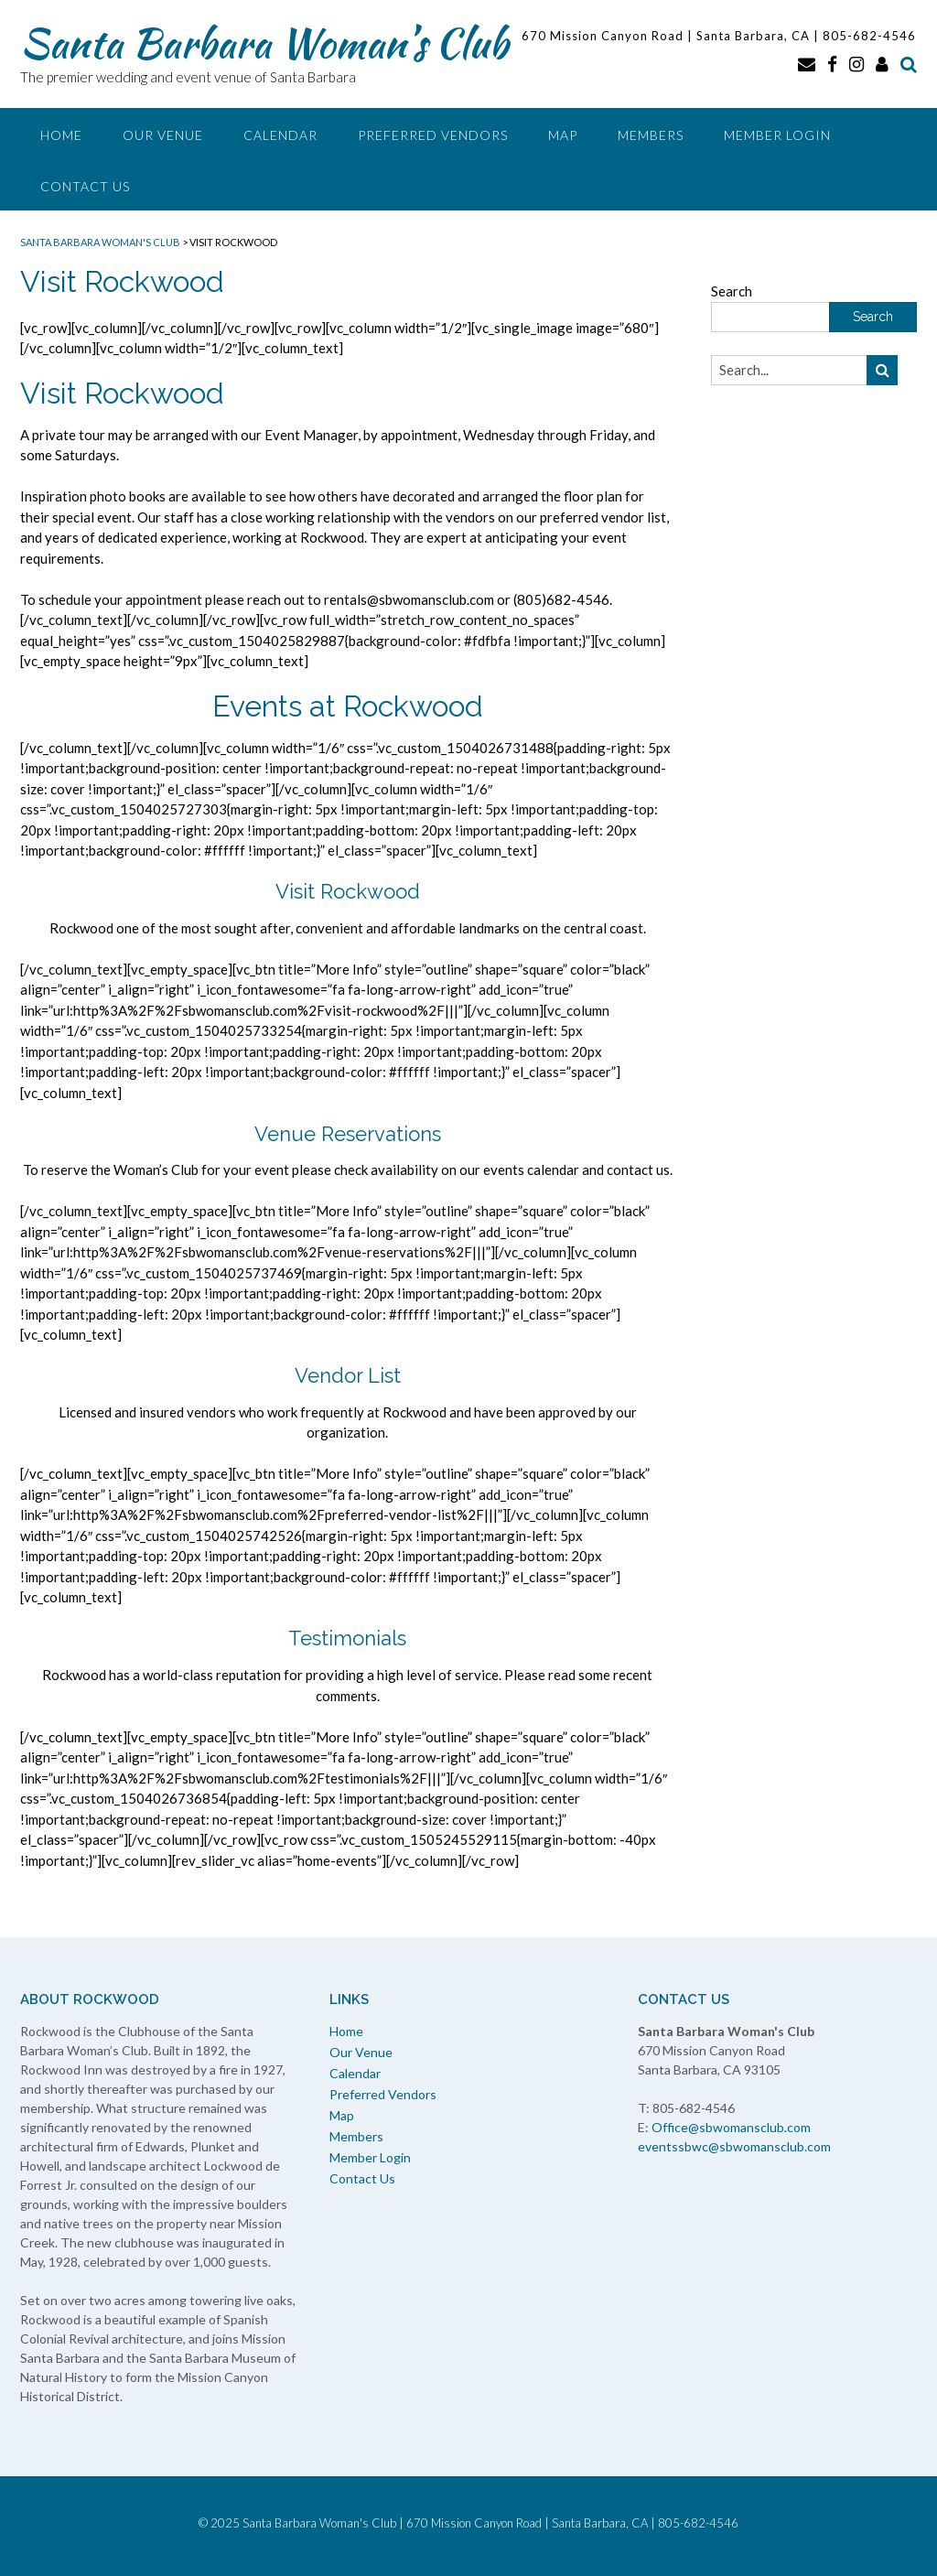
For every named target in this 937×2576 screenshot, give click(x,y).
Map (562, 135)
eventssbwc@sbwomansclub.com (734, 2146)
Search (731, 291)
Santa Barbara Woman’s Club (264, 43)
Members (651, 135)
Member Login (777, 135)
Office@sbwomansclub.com (731, 2127)
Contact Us (85, 186)
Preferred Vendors (433, 135)
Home (61, 135)
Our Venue (163, 135)
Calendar (280, 135)
